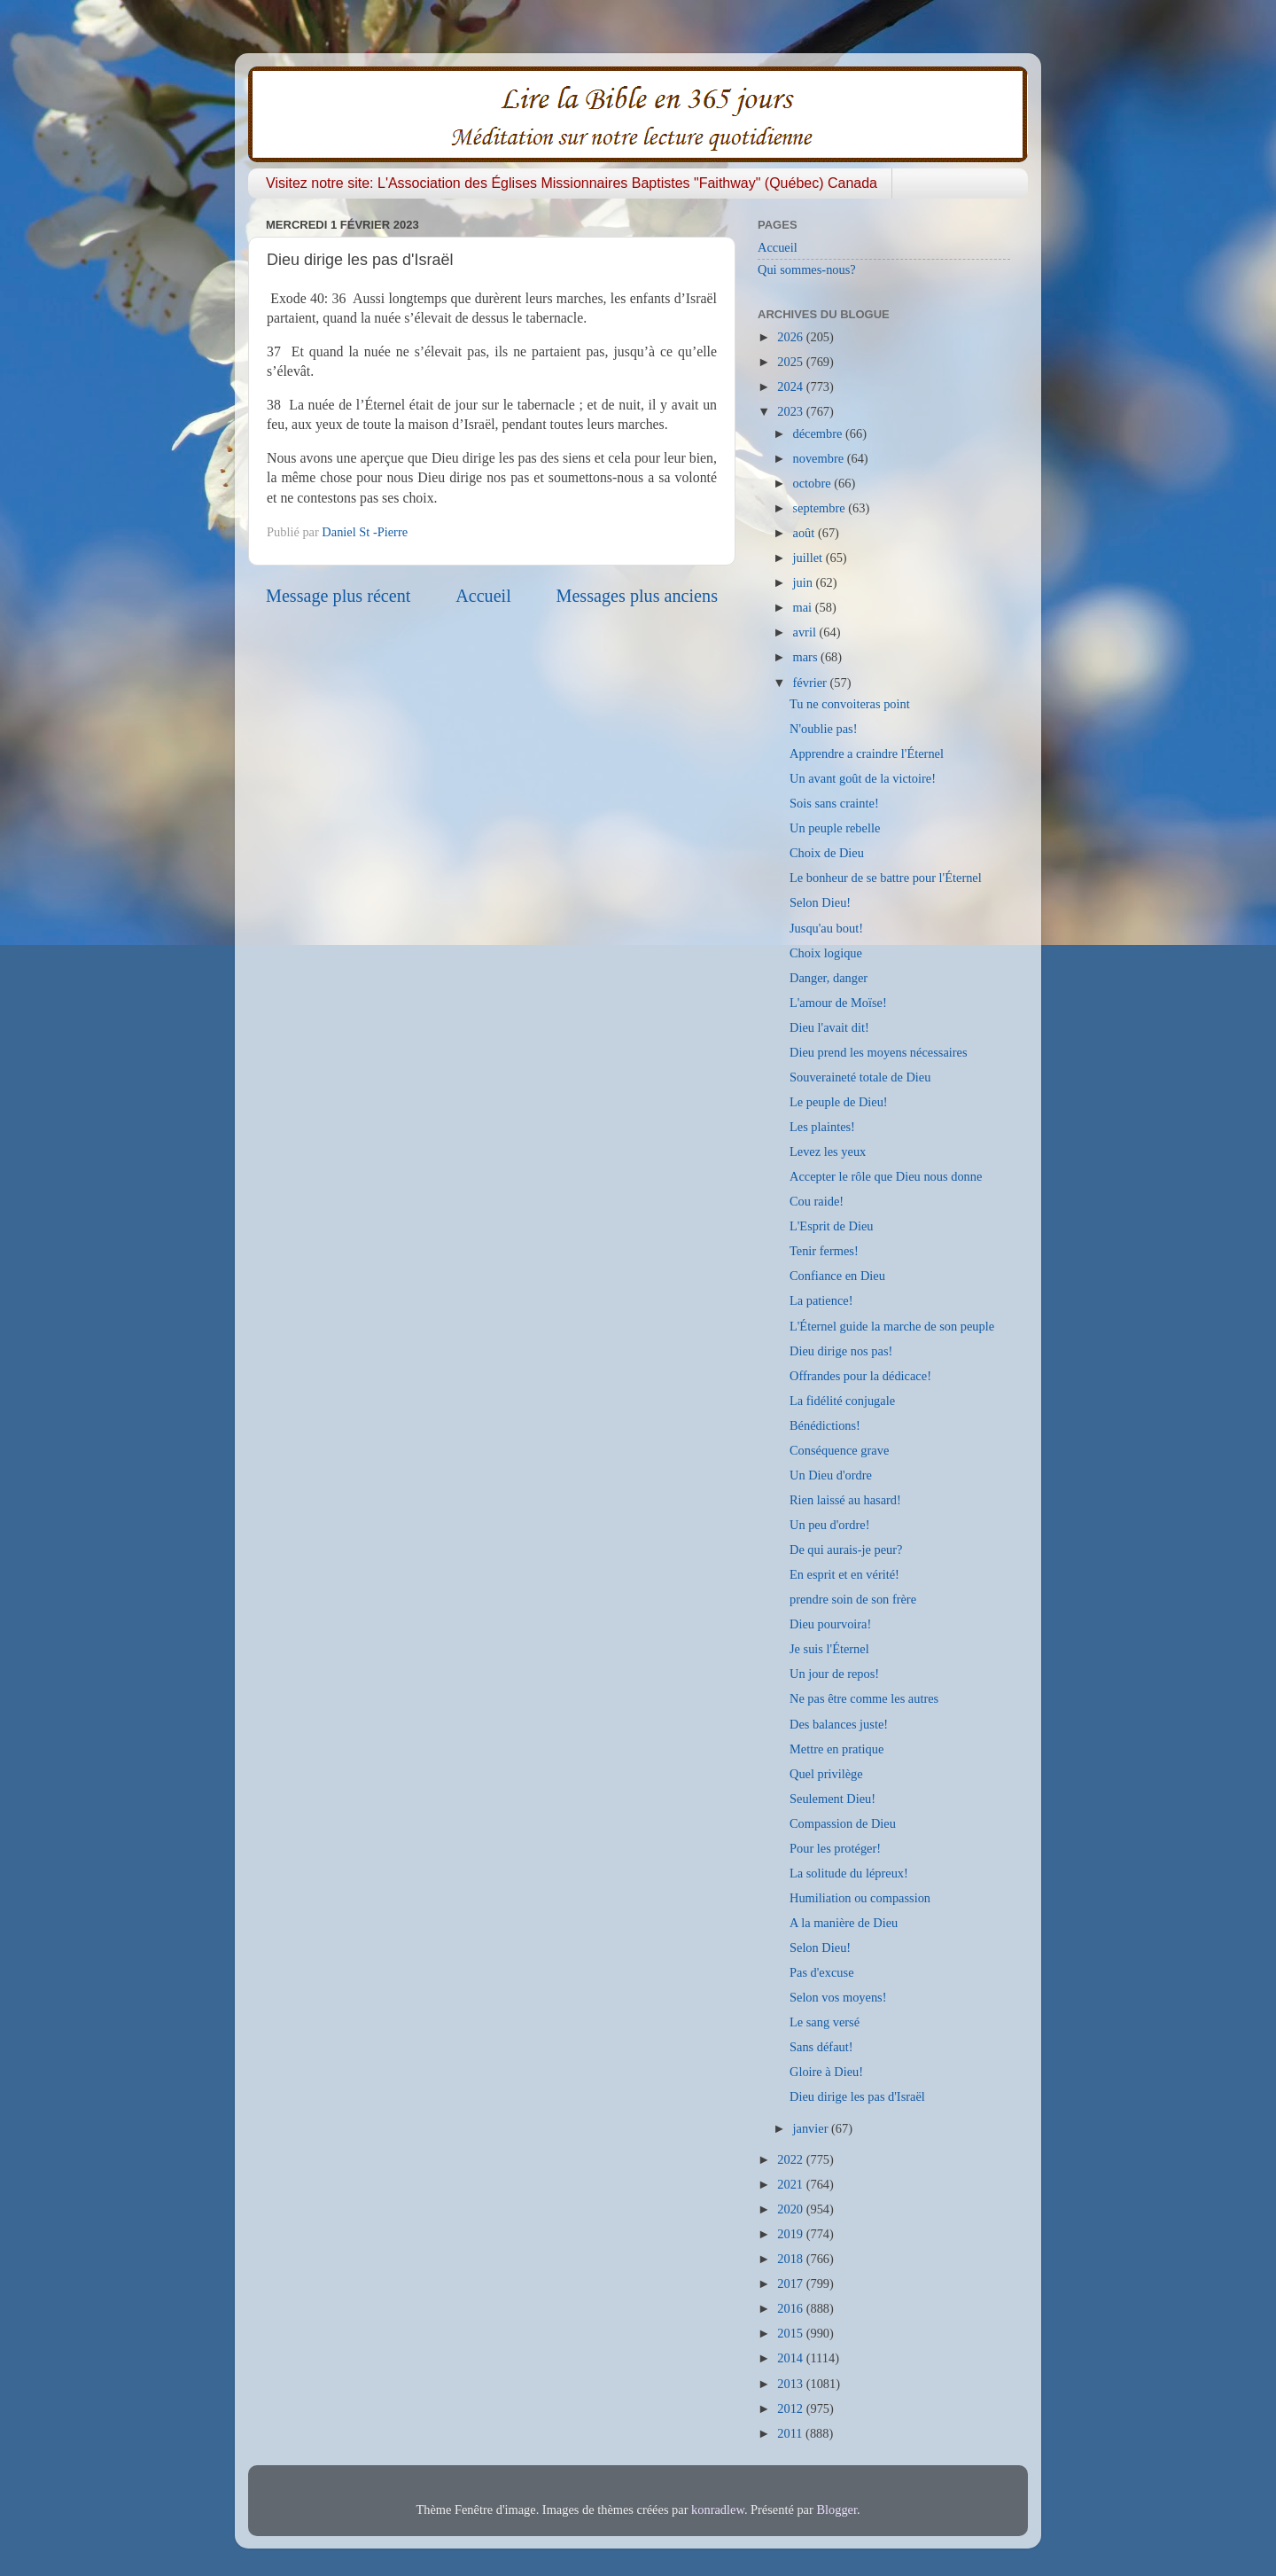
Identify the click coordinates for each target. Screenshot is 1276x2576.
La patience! (821, 1300)
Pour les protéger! (835, 1848)
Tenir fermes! (824, 1251)
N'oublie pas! (824, 729)
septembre (821, 508)
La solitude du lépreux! (849, 1873)
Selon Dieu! (820, 902)
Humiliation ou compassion (860, 1898)
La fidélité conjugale (842, 1400)
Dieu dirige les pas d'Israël (857, 2096)
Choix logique (826, 953)
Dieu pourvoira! (830, 1624)
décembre (819, 433)
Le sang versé (825, 2022)
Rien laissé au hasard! (845, 1500)
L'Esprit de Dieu (832, 1226)
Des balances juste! (839, 1724)
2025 (791, 362)
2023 (791, 411)
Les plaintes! (822, 1127)
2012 (791, 2408)
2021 (791, 2184)
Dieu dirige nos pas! (841, 1351)
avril (806, 632)
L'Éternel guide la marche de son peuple (892, 1326)
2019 (791, 2234)
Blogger (836, 2509)
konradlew (717, 2509)
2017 (791, 2283)
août (805, 533)
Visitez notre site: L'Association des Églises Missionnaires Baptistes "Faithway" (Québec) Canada (571, 183)
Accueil (483, 595)
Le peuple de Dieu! (839, 1102)
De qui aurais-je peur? (846, 1549)
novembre (820, 458)
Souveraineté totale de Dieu (860, 1077)
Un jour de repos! (834, 1674)
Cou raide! (817, 1201)
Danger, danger (829, 978)
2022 (791, 2159)
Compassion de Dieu (843, 1823)
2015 (791, 2333)
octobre (814, 483)
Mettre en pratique (836, 1749)
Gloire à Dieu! (826, 2072)
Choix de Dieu (827, 853)
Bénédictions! (825, 1425)
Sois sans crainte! (834, 803)
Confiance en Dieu (837, 1275)
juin (804, 582)
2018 (791, 2259)
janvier (812, 2128)
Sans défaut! (821, 2047)
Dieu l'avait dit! (829, 1027)
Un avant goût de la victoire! (863, 778)
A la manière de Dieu (844, 1923)
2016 (791, 2308)
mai (804, 607)
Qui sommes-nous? (807, 269)
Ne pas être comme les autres (864, 1698)
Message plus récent (338, 595)
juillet (809, 557)
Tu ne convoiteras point (850, 704)
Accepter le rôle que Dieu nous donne (886, 1176)
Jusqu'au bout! (826, 928)
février (811, 682)
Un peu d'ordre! (830, 1525)
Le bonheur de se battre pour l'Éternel (886, 877)
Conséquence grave (839, 1450)
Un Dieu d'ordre (831, 1475)
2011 (791, 2433)
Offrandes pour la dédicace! (860, 1376)
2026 (791, 337)
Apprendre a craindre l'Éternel (867, 753)
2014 (791, 2358)
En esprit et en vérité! (844, 1574)
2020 (791, 2209)
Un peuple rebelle (835, 828)
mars (807, 657)
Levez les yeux (828, 1151)
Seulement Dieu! (832, 1798)
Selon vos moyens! (838, 1997)
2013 (791, 2384)
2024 (791, 386)
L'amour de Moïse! (838, 1002)
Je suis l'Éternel (829, 1649)
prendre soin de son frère (853, 1599)
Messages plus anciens (637, 595)
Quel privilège (826, 1774)
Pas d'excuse (822, 1972)
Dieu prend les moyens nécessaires (879, 1052)
